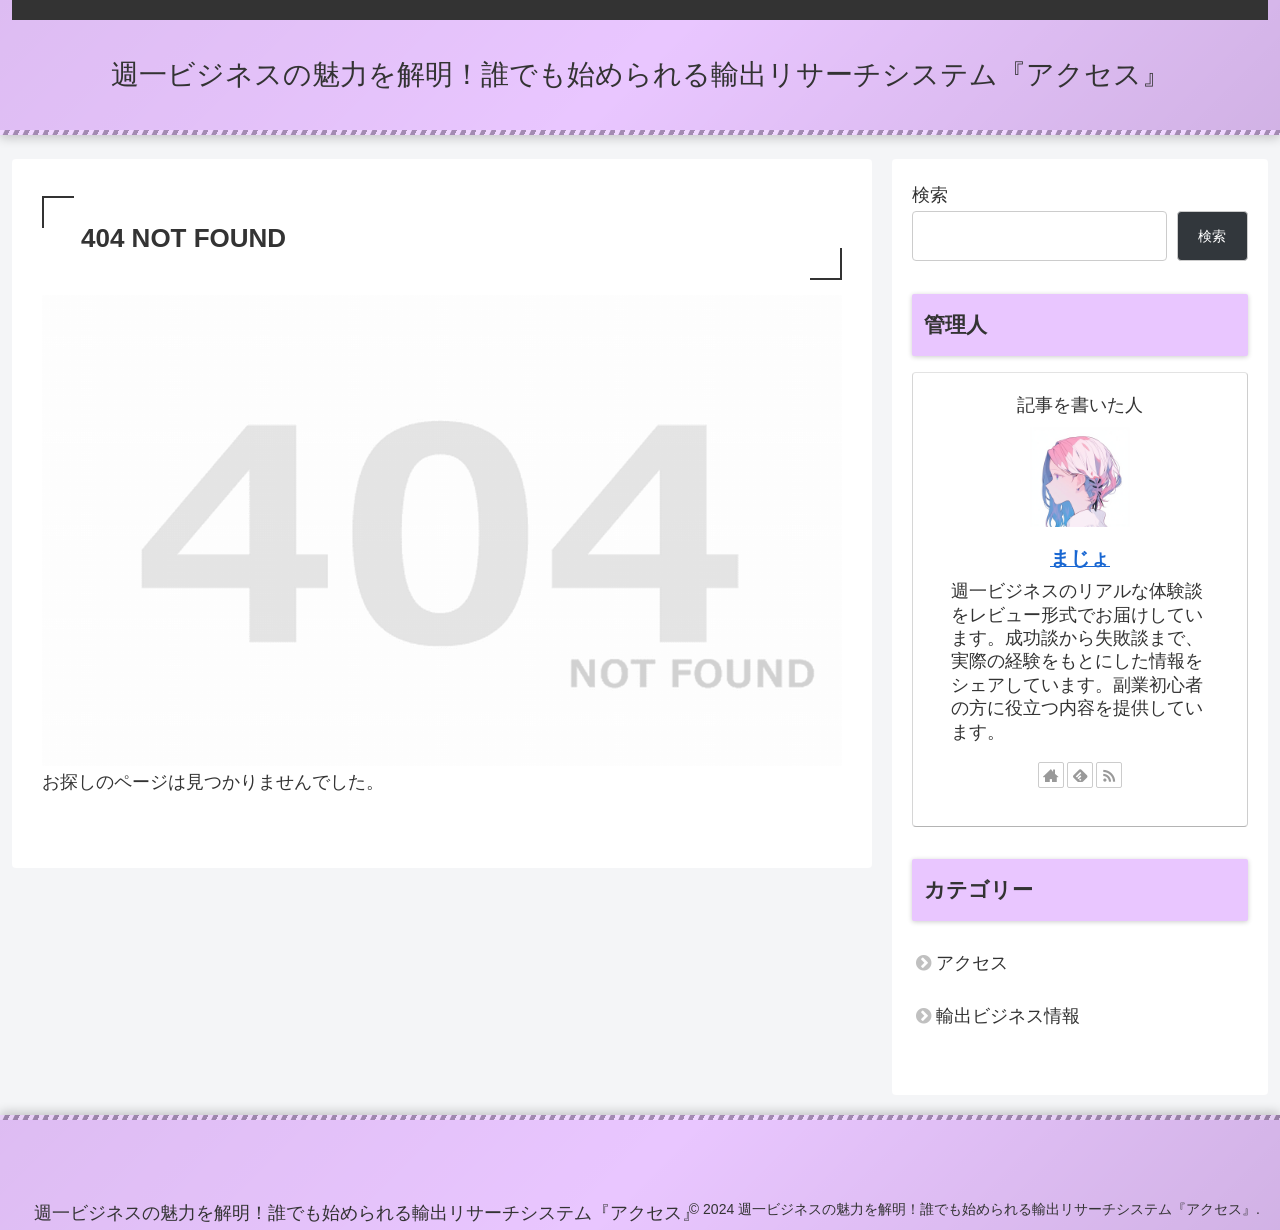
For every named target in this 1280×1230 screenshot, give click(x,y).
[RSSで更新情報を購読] (1109, 775)
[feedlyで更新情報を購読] (1080, 775)
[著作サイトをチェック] (1051, 775)
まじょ (1080, 558)
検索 (930, 195)
